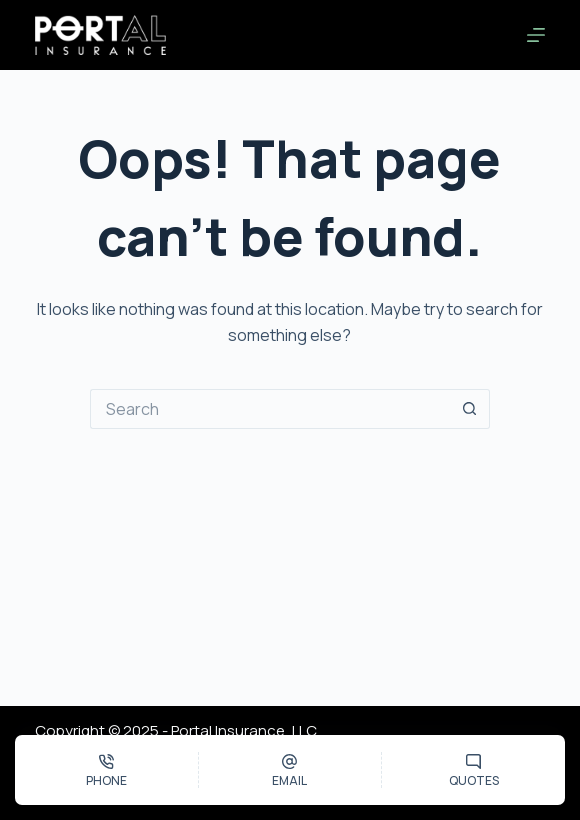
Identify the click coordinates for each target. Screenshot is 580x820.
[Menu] (536, 35)
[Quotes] (473, 770)
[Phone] (106, 770)
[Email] (290, 770)
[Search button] (470, 409)
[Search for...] (270, 409)
